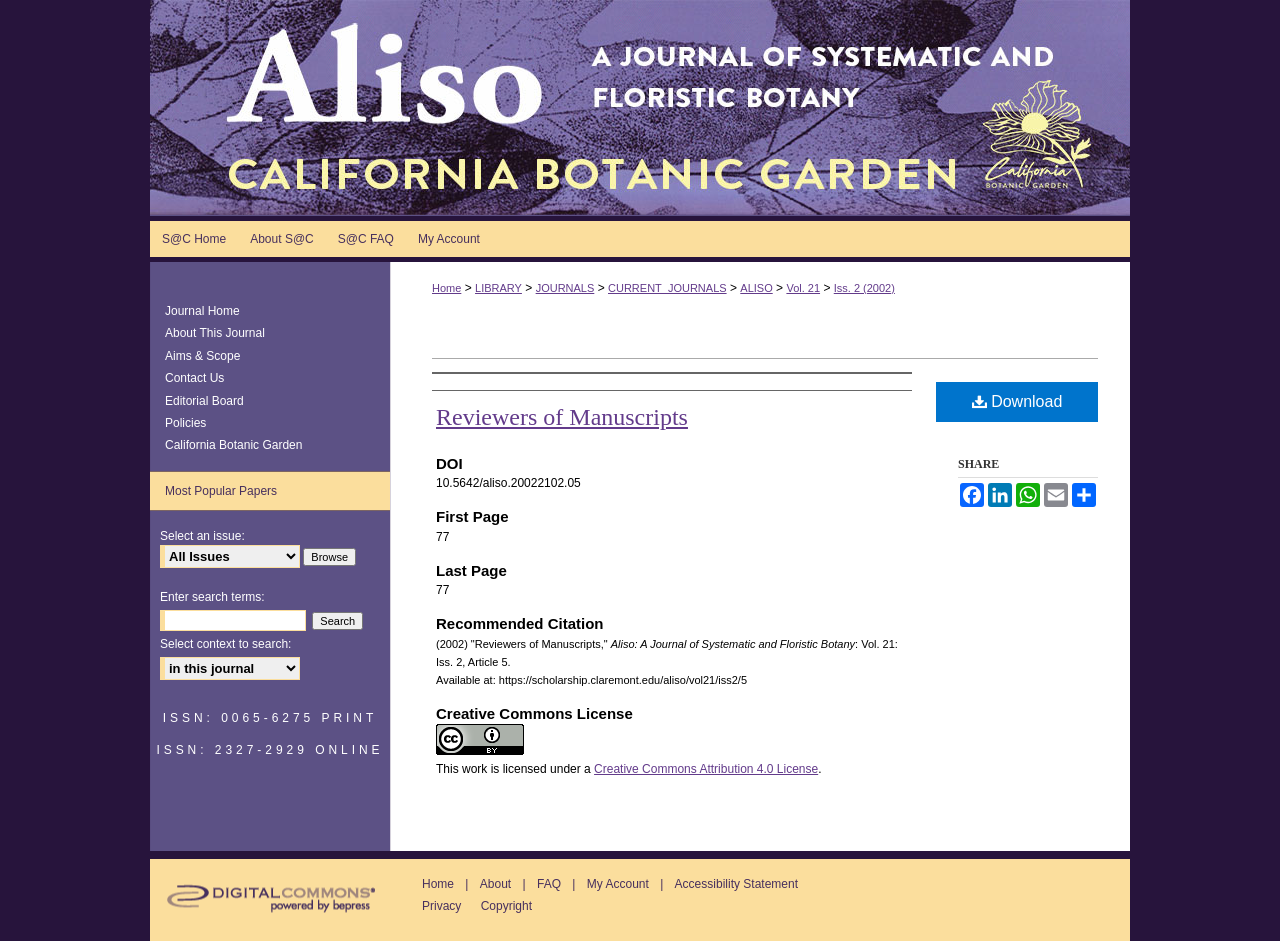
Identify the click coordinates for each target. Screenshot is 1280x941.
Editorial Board (204, 401)
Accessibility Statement (736, 884)
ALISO (756, 288)
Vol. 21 (803, 288)
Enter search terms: (212, 597)
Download (1017, 401)
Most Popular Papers (221, 491)
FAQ (549, 884)
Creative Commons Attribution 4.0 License (706, 769)
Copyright (506, 906)
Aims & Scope (202, 356)
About (495, 884)
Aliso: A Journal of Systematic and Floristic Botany (640, 108)
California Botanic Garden (233, 445)
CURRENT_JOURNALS (667, 288)
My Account (618, 884)
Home (446, 288)
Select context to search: (225, 644)
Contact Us (194, 378)
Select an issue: (202, 536)
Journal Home (202, 311)
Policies (185, 423)
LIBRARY (498, 288)
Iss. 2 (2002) (864, 288)
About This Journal (215, 333)
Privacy (441, 906)
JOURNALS (565, 288)
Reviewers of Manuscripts (562, 417)
